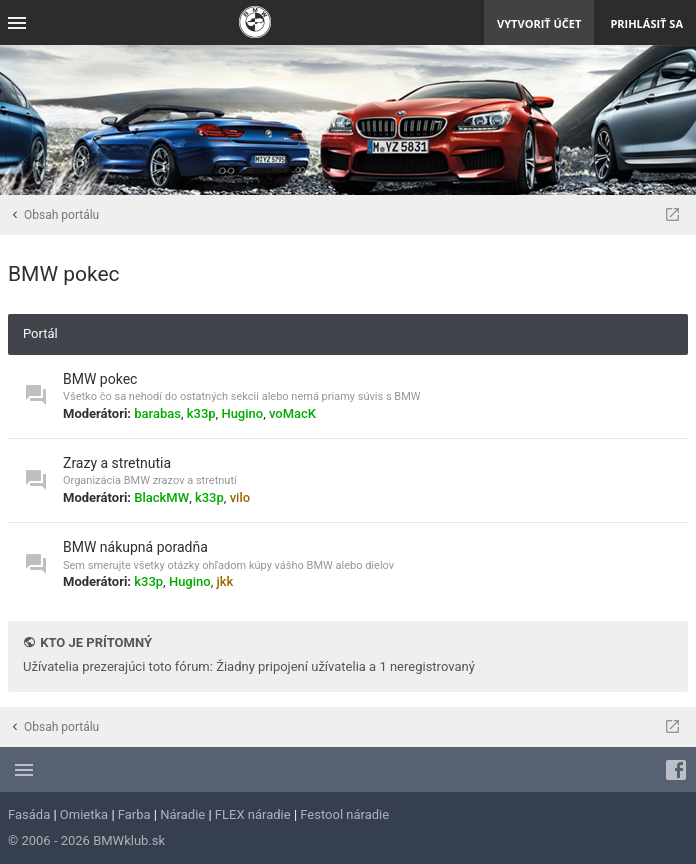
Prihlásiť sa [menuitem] (646, 23)
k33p (201, 413)
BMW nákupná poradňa (135, 547)
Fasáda (29, 814)
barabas (157, 413)
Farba (134, 814)
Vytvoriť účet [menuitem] (539, 23)
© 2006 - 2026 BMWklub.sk (86, 840)
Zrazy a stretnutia (117, 463)
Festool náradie (344, 814)
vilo (240, 497)
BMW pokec (64, 274)
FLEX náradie (253, 814)
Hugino (242, 413)
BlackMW (161, 497)
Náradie (182, 814)
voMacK (292, 413)
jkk (224, 581)
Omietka (84, 814)
